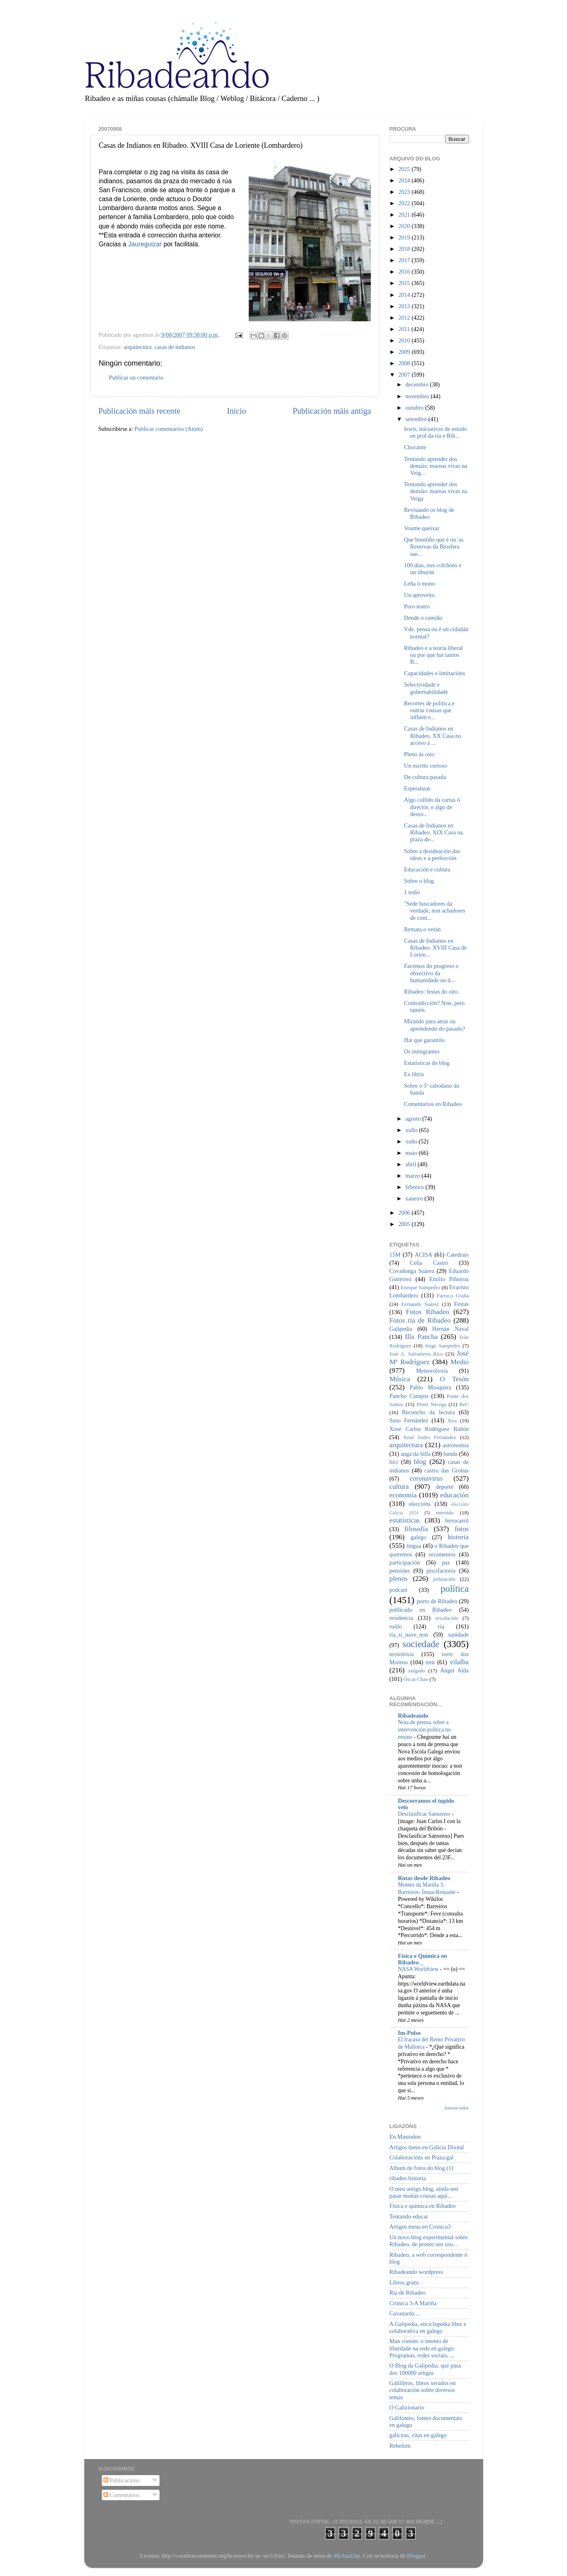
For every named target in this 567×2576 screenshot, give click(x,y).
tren (430, 1662)
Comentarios (121, 2495)
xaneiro (415, 1198)
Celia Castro (429, 1262)
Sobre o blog (419, 881)
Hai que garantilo (424, 1040)
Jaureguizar (145, 244)
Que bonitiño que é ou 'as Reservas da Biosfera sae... (433, 546)
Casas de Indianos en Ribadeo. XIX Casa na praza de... (433, 832)
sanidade (458, 1634)
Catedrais (457, 1254)
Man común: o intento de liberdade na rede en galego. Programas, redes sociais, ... (422, 2348)
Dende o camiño (423, 617)
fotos (462, 1529)
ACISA (423, 1254)
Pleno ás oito (419, 754)
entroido (444, 1513)
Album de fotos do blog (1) (421, 2168)
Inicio (236, 410)
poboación (444, 1579)
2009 (405, 352)
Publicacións (121, 2480)
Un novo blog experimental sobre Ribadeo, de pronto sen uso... (429, 2240)
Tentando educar (409, 2216)
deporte (444, 1486)
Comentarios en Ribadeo (433, 1104)
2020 (405, 226)
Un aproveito (419, 595)
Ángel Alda (454, 1670)
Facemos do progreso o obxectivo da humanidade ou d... (431, 973)
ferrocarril (456, 1520)
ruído (396, 1626)
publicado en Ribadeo (421, 1609)
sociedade (421, 1644)
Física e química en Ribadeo (423, 2206)
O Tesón (454, 1379)
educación (454, 1495)
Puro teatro (417, 606)
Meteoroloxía (432, 1370)
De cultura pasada (425, 777)
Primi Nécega (431, 1404)
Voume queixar (421, 528)
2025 (405, 169)
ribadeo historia (408, 2178)
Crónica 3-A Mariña (413, 2303)
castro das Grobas (447, 1470)
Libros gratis (404, 2282)
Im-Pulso (409, 2033)
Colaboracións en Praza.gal (421, 2157)
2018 (405, 249)
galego (418, 1537)
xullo (412, 1130)
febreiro (415, 1187)
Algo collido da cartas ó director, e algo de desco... (432, 806)
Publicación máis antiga (332, 410)
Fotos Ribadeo (427, 1312)
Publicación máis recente (139, 410)
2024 (405, 180)
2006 (405, 1212)
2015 (405, 283)
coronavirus (426, 1478)
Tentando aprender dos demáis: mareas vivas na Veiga (435, 491)
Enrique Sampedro (420, 1287)
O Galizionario (407, 2407)
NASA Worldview (419, 1969)
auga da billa (416, 1453)
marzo (413, 1175)
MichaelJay (346, 2555)
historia (458, 1537)
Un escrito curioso (425, 765)
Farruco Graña (453, 1295)
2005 (405, 1224)
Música (400, 1379)
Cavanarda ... (405, 2313)
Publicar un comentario (136, 377)
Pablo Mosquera (430, 1387)
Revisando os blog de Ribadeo (429, 513)
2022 (405, 203)
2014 (405, 295)
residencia (401, 1618)
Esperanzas (417, 788)
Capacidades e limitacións (434, 673)
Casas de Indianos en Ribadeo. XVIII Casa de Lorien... (435, 947)
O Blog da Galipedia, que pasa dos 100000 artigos (425, 2369)
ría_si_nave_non (409, 1634)
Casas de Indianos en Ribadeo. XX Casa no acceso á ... (432, 735)
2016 (405, 271)
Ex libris (414, 1074)
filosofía (416, 1529)
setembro (416, 419)
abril (411, 1164)
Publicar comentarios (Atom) (168, 429)
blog (420, 1462)
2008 (405, 363)
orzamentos (442, 1554)
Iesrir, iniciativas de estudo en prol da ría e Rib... (435, 432)
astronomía (456, 1445)
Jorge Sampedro (442, 1346)
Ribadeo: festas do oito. (431, 991)
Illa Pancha (421, 1337)
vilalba (458, 1662)
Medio (459, 1362)
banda (450, 1453)
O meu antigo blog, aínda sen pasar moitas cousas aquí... (424, 2192)
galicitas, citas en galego (418, 2435)
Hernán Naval (450, 1328)
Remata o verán (422, 929)
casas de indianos (175, 347)
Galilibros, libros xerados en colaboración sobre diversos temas (423, 2390)
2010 (405, 340)
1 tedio (412, 892)
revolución (447, 1618)
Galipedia (401, 1328)
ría (441, 1626)
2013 (405, 306)
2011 (405, 329)
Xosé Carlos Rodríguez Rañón (429, 1429)
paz (446, 1562)
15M (395, 1254)
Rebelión (400, 2445)
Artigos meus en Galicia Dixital (427, 2147)
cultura (399, 1486)
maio (411, 1153)
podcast (398, 1589)
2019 (405, 237)
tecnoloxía (402, 1654)
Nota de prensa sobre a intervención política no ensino (424, 1729)
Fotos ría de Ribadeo (420, 1320)
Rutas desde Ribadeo (424, 1878)
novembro (418, 396)
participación (405, 1562)
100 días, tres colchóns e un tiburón (432, 568)
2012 (405, 317)
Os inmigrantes (422, 1051)
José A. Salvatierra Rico (416, 1354)
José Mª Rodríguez (429, 1357)
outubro (415, 407)
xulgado (416, 1671)
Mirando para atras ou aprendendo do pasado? (434, 1024)
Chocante (415, 447)
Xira (452, 1420)
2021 (405, 214)
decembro (417, 384)
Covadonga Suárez (412, 1271)
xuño (411, 1141)
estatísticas (405, 1520)
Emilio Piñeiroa (449, 1279)
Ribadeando (413, 1715)
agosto (413, 1118)
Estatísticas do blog (426, 1063)
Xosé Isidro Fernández (429, 1437)
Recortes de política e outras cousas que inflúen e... (429, 710)
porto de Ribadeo (437, 1601)
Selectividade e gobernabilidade (426, 688)
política (454, 1588)
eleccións (420, 1504)
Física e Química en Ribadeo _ (422, 1959)
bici (394, 1462)
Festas (461, 1304)
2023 (405, 192)
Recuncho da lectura (428, 1412)
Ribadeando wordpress (416, 2272)
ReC (463, 1404)
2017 (405, 260)
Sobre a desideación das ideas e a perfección (432, 854)
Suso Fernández (409, 1420)
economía (403, 1495)
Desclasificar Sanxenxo (425, 1814)
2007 (405, 374)
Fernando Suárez (420, 1304)
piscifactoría (441, 1570)
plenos (399, 1578)
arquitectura (138, 347)
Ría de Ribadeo (408, 2292)
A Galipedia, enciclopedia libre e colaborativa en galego (428, 2327)
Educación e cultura (427, 869)
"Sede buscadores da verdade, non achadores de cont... (434, 910)
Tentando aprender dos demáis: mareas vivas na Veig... (435, 466)
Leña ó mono (419, 583)
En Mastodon (405, 2136)
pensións (400, 1570)
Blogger (416, 2555)
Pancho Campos (409, 1396)
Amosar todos (456, 2107)
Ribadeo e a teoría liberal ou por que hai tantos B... (433, 655)
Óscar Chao (415, 1679)
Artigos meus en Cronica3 (420, 2226)
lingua (414, 1546)
